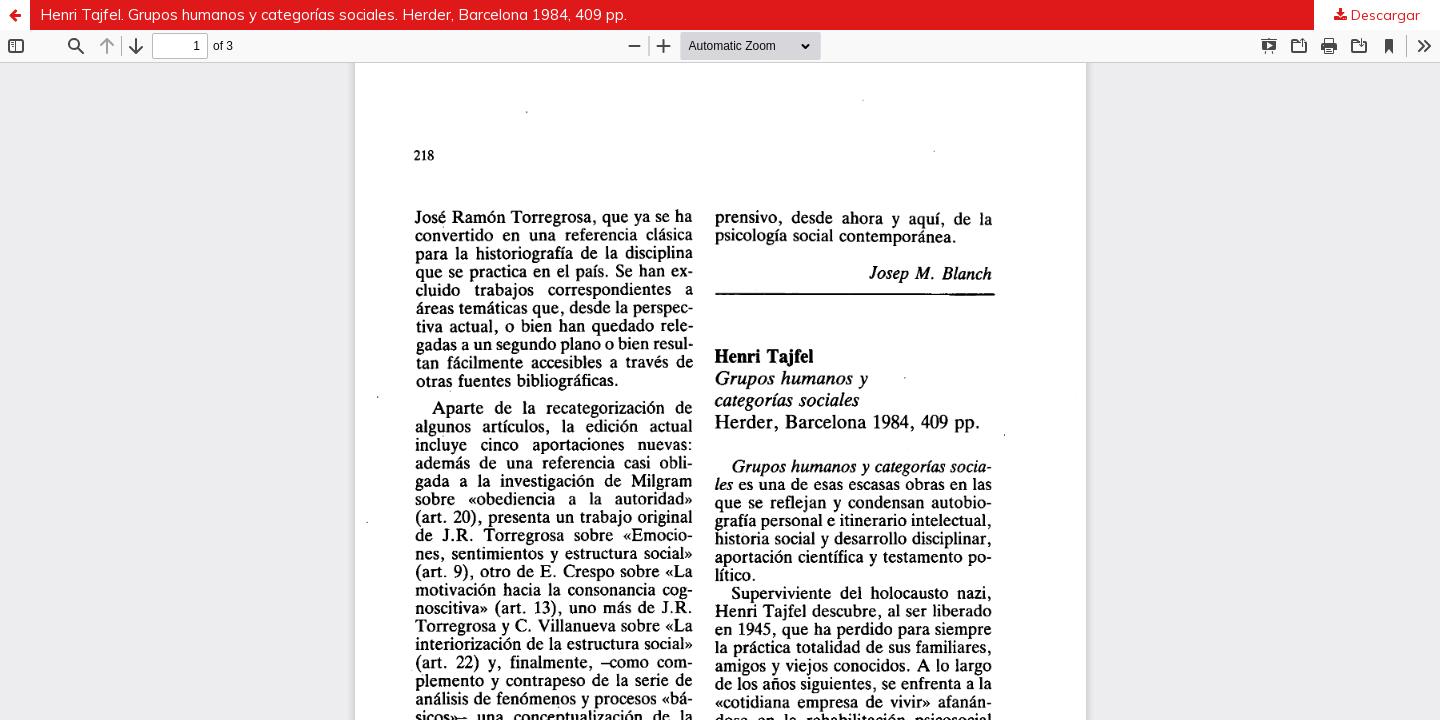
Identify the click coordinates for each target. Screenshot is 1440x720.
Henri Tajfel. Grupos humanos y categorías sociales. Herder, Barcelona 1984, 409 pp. (333, 14)
